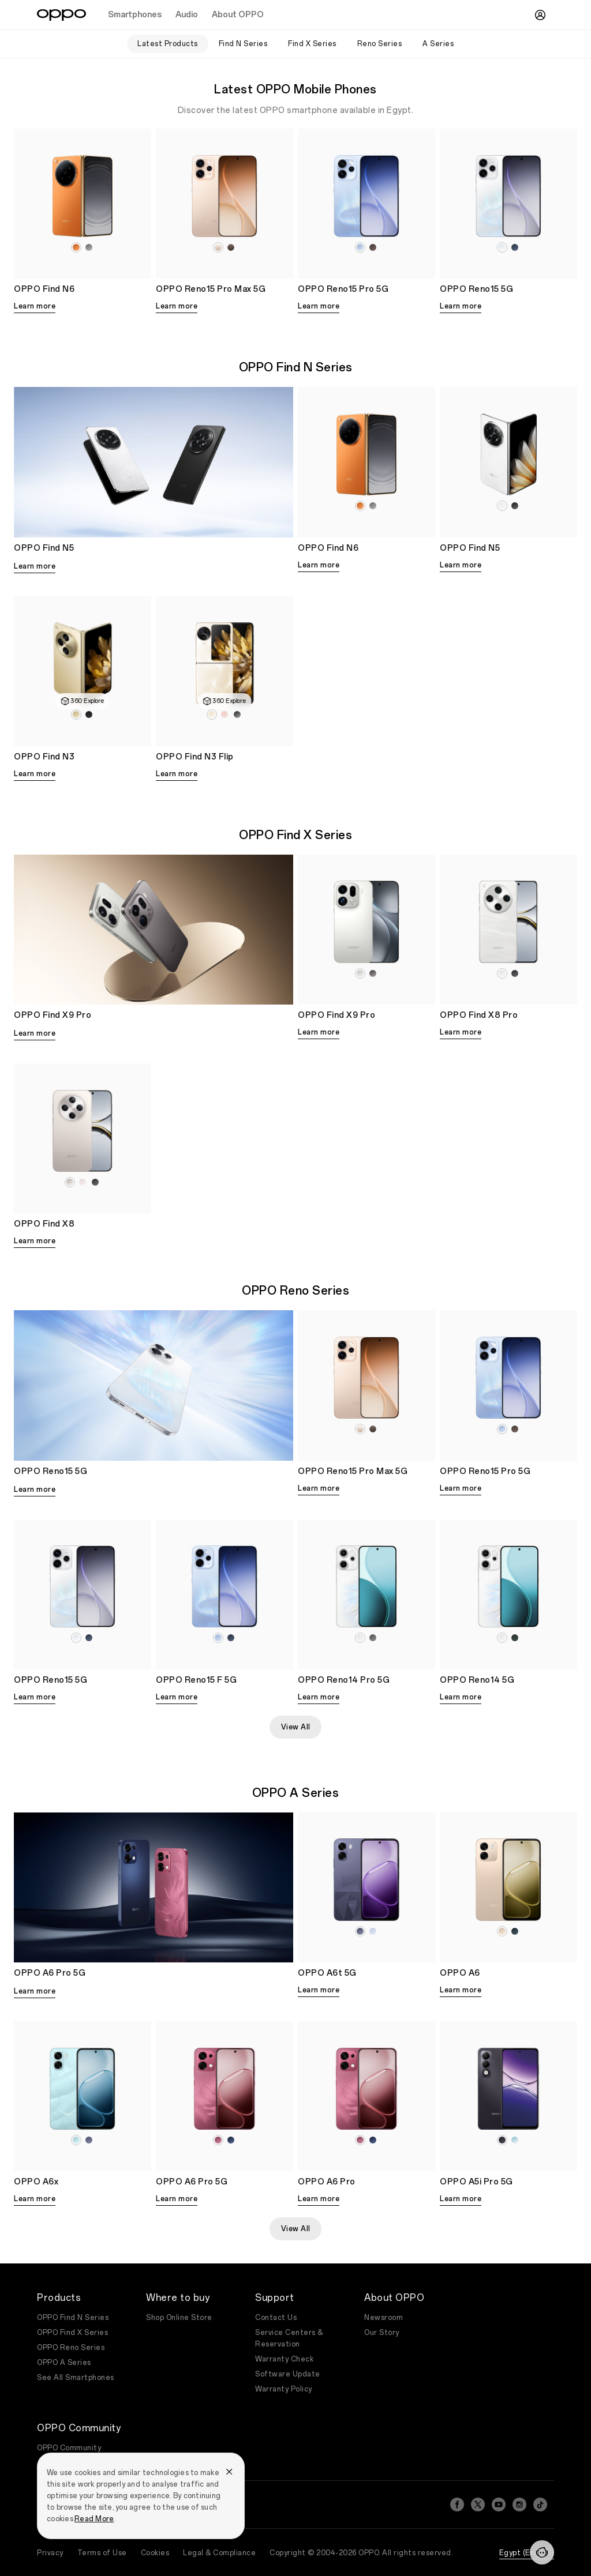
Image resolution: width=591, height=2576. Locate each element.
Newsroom (383, 2318)
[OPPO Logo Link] (61, 15)
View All (296, 1727)
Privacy (50, 2553)
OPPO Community (69, 2448)
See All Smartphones (75, 2378)
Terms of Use (102, 2553)
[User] (540, 15)
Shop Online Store (179, 2318)
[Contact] (542, 2552)
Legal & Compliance (219, 2553)
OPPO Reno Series (70, 2348)
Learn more (34, 306)
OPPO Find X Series (72, 2333)
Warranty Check (284, 2359)
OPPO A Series (64, 2363)
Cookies (155, 2553)
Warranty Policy (283, 2389)
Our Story (381, 2333)
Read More (94, 2519)
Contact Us (276, 2318)
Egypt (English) (527, 2553)
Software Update (287, 2374)
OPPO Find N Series (73, 2318)
